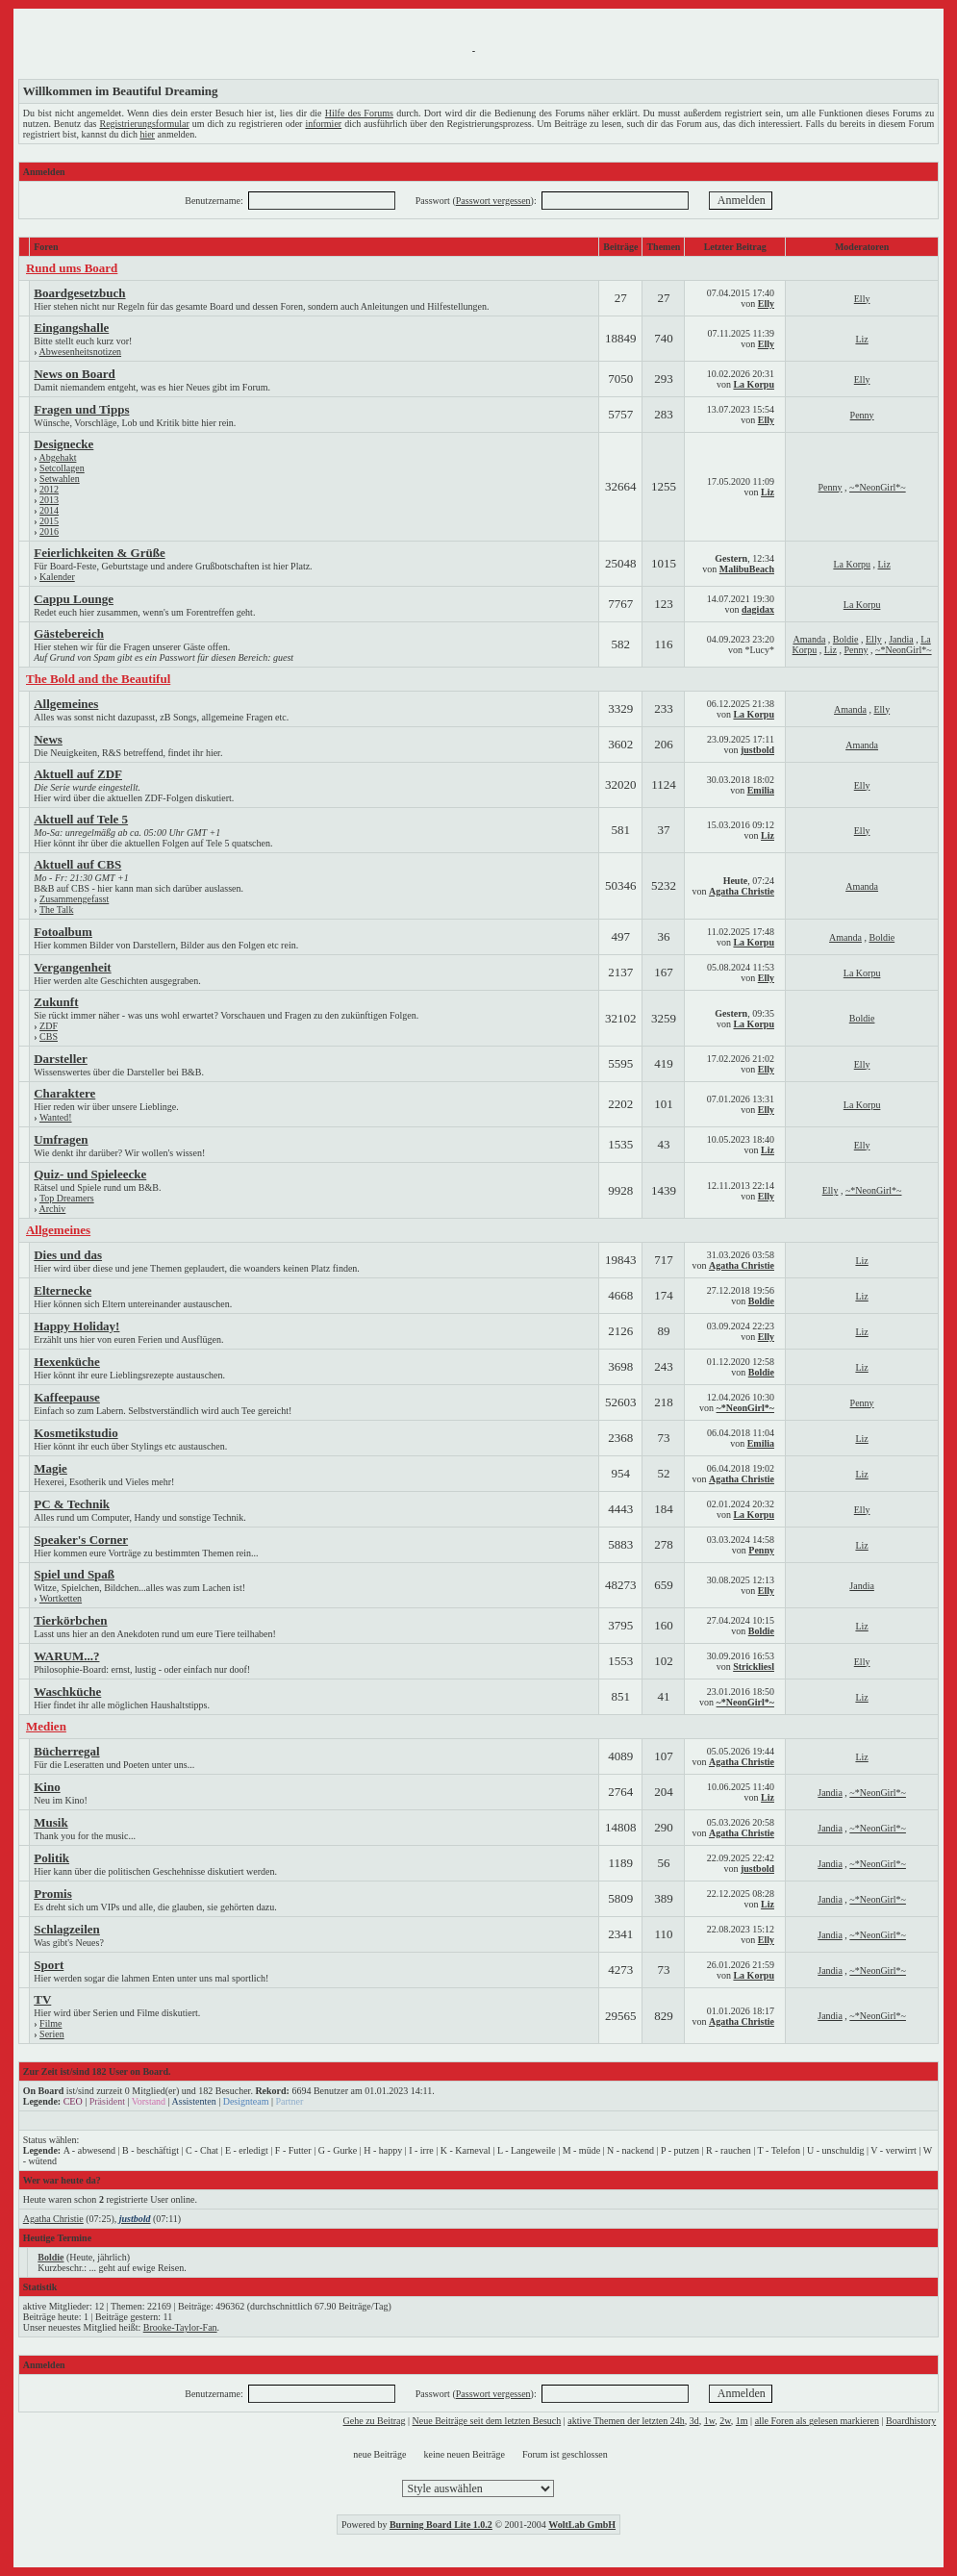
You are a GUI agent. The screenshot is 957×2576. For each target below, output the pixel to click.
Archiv (52, 1208)
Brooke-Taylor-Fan (180, 2327)
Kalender (57, 576)
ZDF (48, 1026)
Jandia (901, 639)
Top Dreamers (66, 1198)
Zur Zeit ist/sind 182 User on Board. (97, 2071)
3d (694, 2420)
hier (147, 134)
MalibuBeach (746, 569)
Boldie (846, 639)
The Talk (56, 909)
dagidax (758, 609)
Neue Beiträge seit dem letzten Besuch (487, 2420)
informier (323, 123)
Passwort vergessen (493, 200)
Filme (50, 2023)
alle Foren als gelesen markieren (817, 2420)
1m (742, 2420)
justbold (757, 750)
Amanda (809, 639)
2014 (49, 510)
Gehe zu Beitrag (374, 2420)
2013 (49, 499)
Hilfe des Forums (359, 113)
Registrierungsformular (144, 123)
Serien (51, 2034)
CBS (48, 1036)
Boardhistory (911, 2420)
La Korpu (753, 384)
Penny (862, 415)
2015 (49, 521)
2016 (49, 531)
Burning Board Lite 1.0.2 (441, 2524)
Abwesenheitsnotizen (80, 351)
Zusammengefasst (74, 899)
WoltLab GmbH (582, 2524)
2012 (49, 489)
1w (710, 2420)
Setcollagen (62, 468)
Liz (861, 339)
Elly (766, 303)
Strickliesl (753, 1666)
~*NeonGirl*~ (877, 487)
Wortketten (60, 1598)
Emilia (760, 790)
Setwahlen (59, 478)
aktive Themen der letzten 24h (625, 2420)
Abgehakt (58, 457)
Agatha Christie (741, 891)
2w (725, 2420)
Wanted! (55, 1117)
